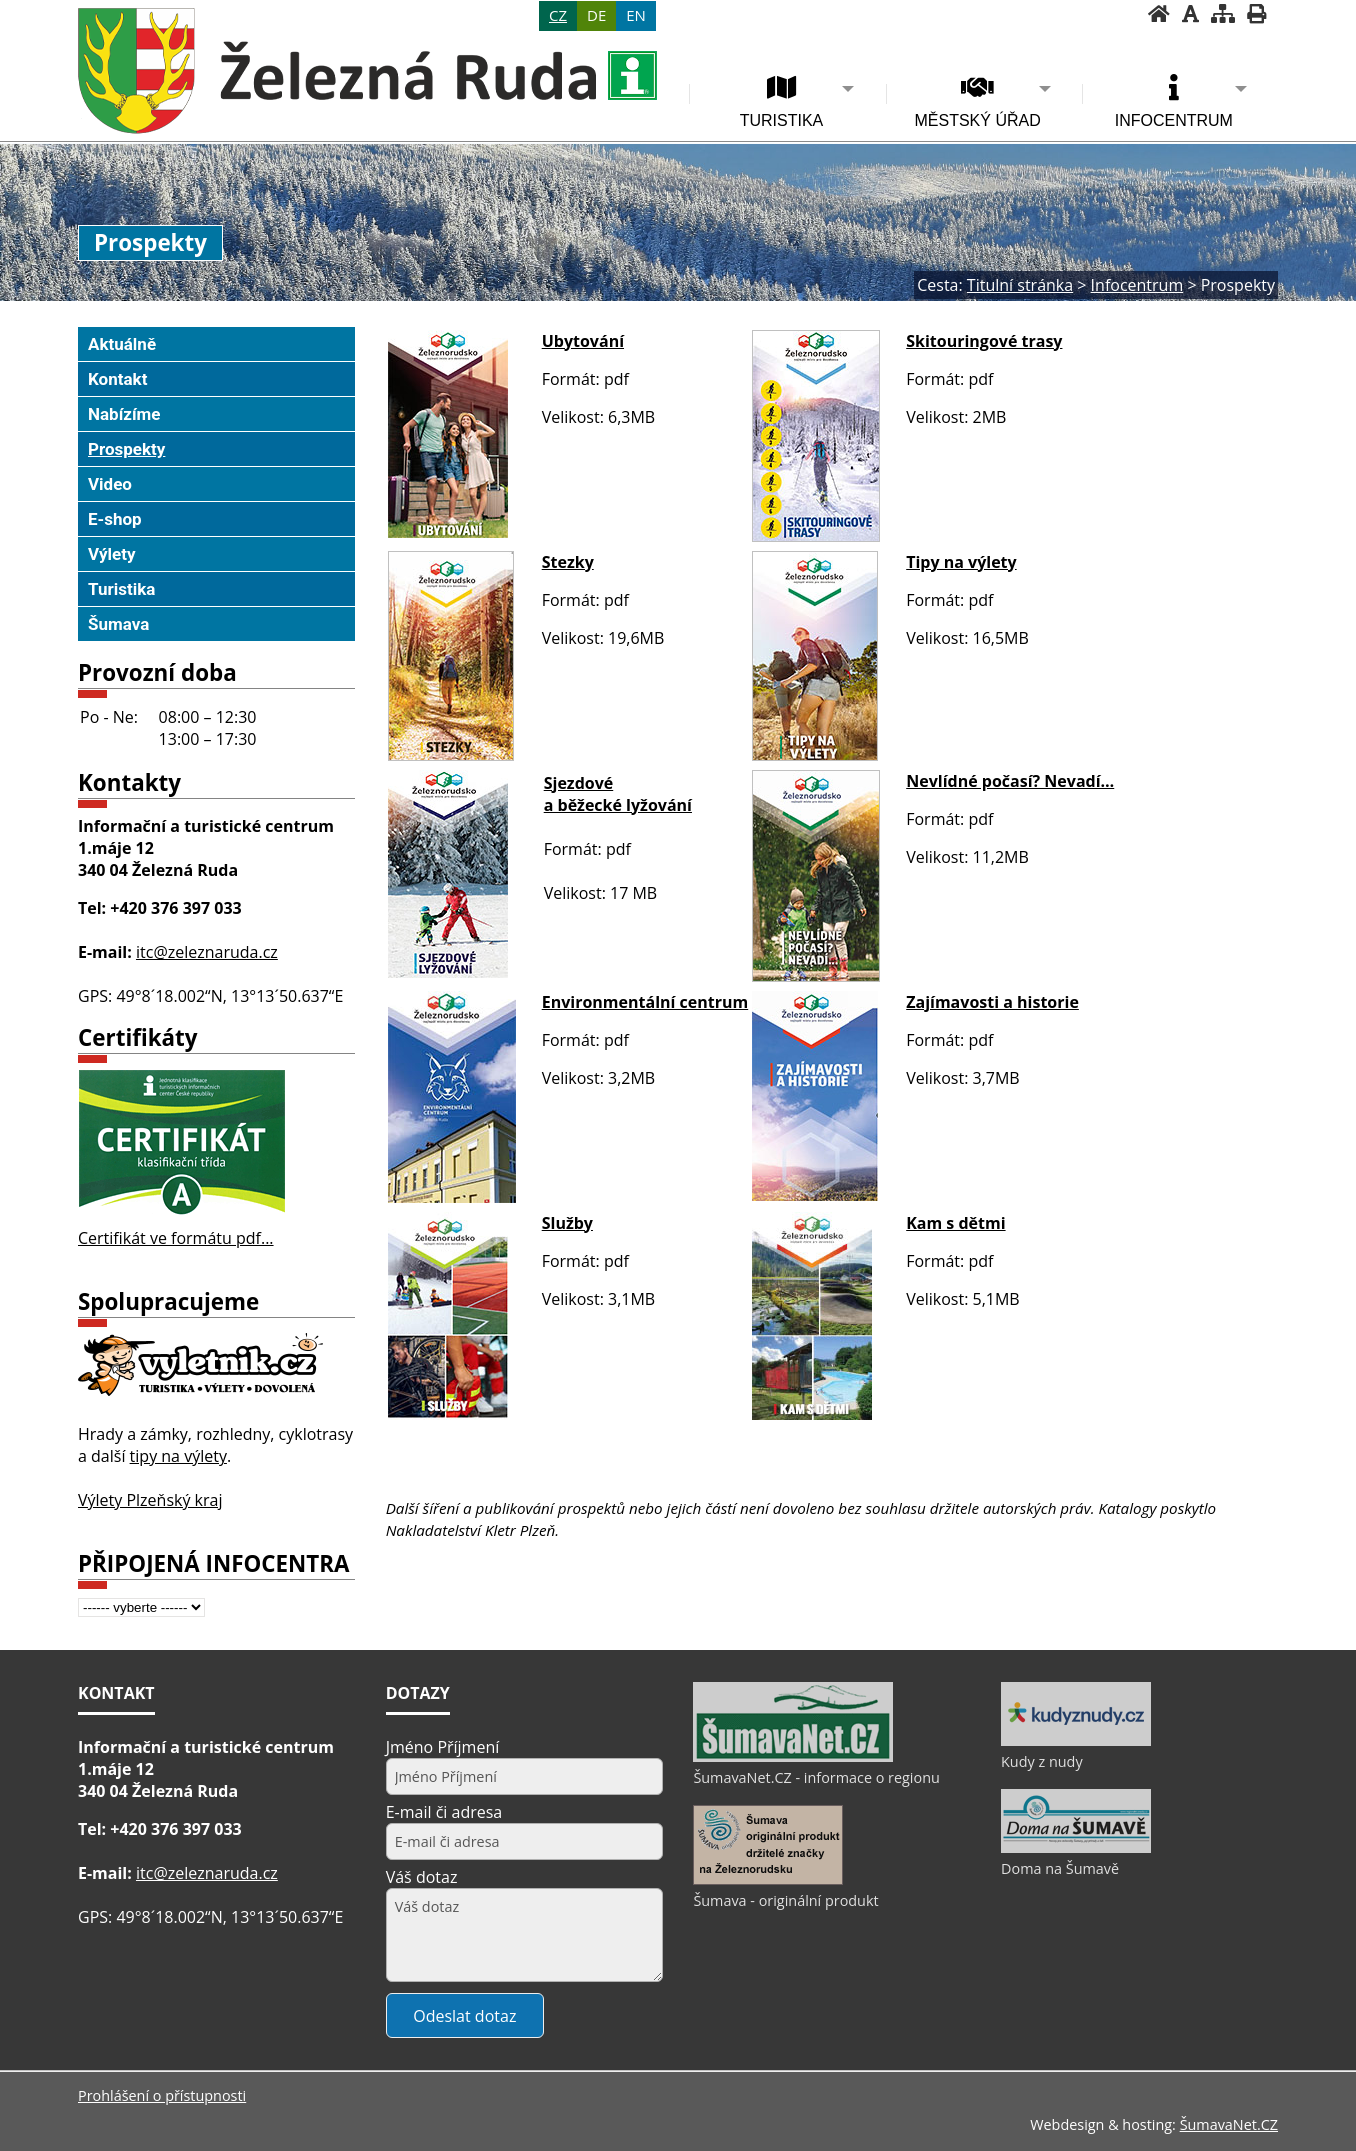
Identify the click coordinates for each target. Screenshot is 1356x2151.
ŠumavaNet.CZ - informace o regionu (816, 1777)
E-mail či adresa (444, 1812)
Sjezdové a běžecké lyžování (618, 794)
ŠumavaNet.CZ (1229, 2124)
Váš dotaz (422, 1877)
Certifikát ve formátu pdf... (176, 1238)
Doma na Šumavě (1060, 1868)
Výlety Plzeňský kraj (150, 1500)
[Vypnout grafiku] (1190, 13)
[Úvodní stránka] (1159, 13)
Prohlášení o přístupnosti (162, 2095)
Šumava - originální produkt (785, 1900)
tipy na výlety (178, 1456)
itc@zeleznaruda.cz (207, 952)
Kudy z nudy (1042, 1761)
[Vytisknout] (1256, 13)
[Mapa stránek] (1223, 13)
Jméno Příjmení (443, 1747)
